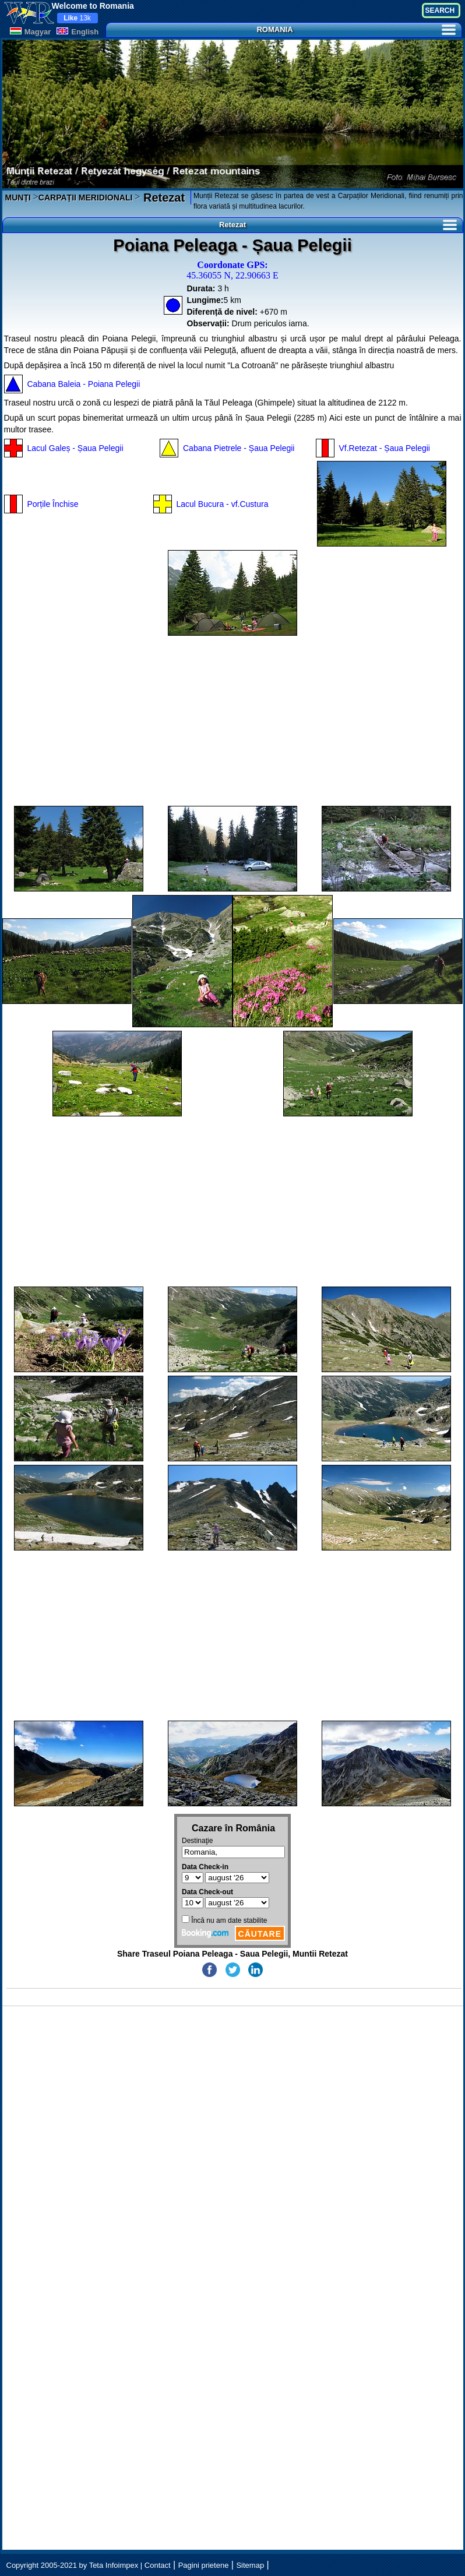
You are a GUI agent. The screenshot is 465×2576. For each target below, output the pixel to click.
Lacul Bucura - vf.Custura (223, 504)
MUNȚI (18, 197)
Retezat (162, 197)
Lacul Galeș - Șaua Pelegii (75, 448)
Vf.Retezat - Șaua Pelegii (384, 448)
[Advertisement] (233, 720)
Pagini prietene (203, 2565)
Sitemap (250, 2565)
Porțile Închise (53, 504)
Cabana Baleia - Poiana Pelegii (83, 384)
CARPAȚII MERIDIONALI (85, 197)
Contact (158, 2565)
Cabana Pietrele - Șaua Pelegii (238, 448)
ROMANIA (355, 29)
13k (77, 18)
